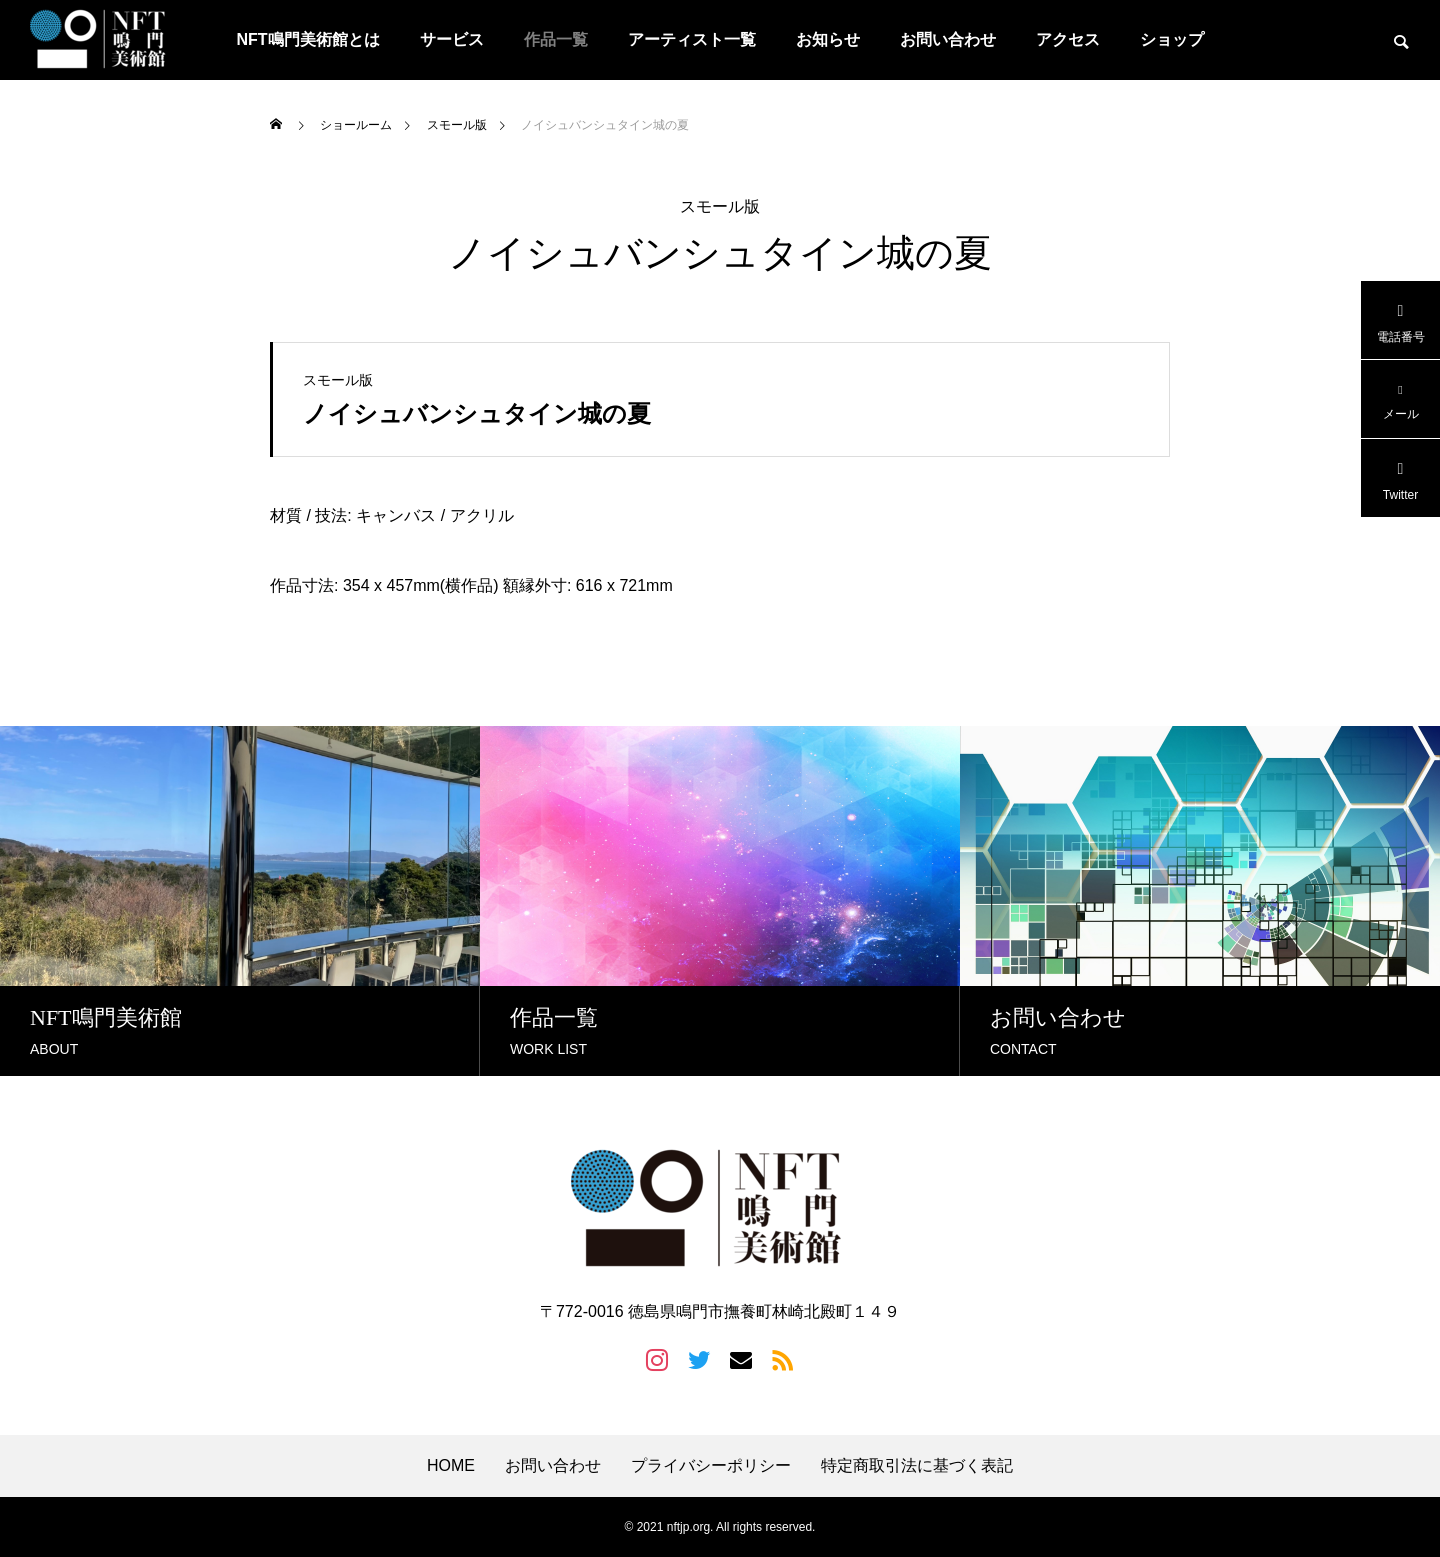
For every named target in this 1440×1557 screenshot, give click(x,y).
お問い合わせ (948, 39)
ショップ (1172, 39)
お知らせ (828, 39)
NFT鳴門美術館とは (307, 39)
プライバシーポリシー (711, 1466)
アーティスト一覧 (692, 39)
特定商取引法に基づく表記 (917, 1466)
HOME (451, 1466)
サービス (452, 39)
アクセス (1068, 39)
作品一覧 (556, 39)
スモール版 (720, 207)
